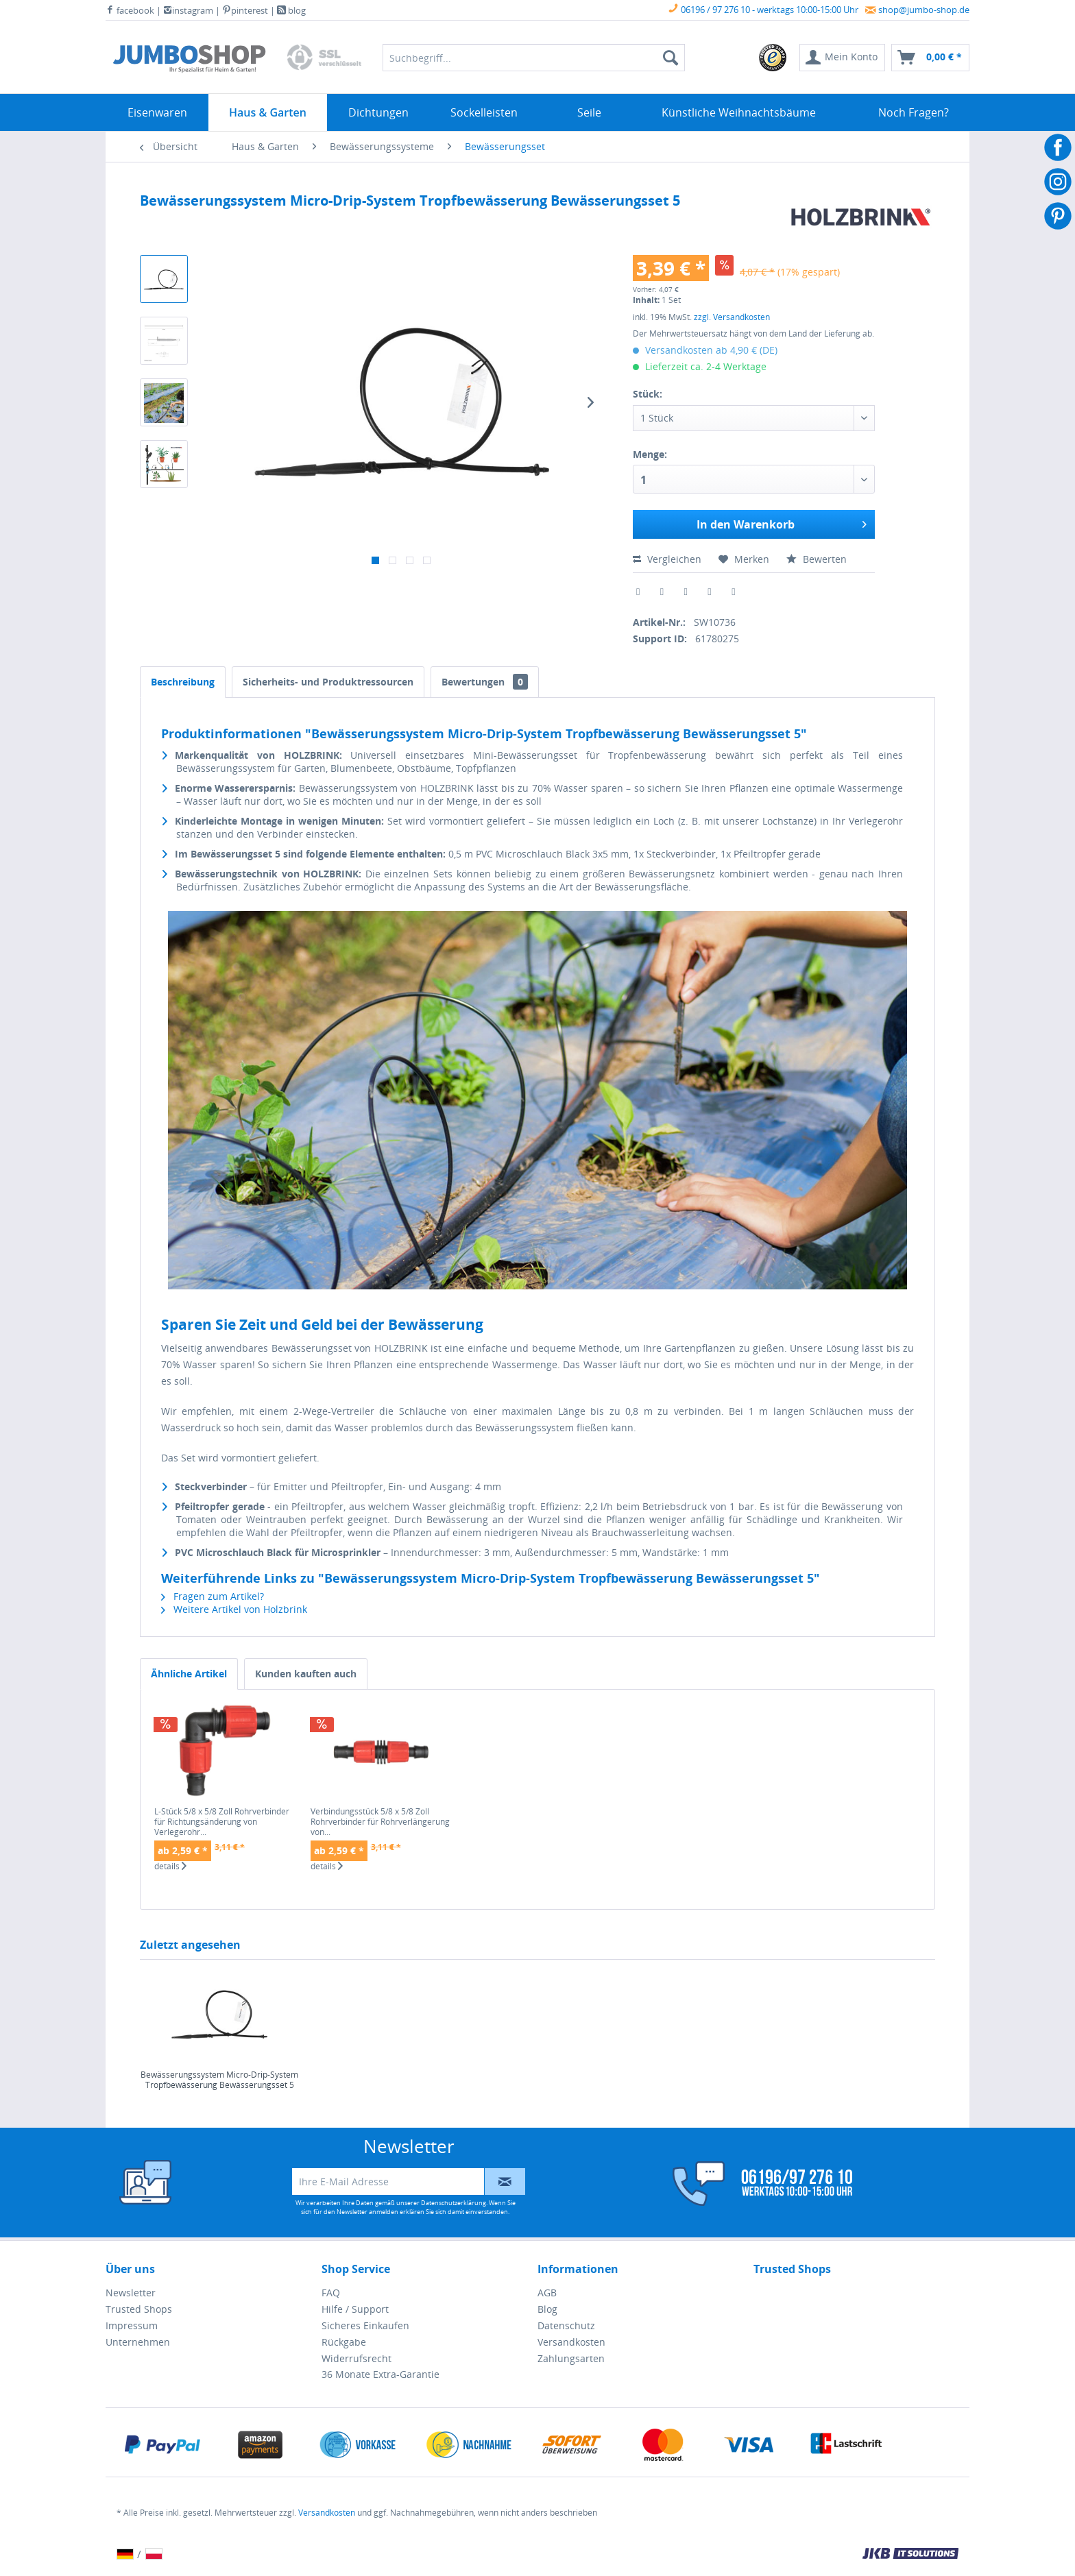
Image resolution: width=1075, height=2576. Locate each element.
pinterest (245, 10)
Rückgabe (344, 2341)
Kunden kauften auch (306, 1673)
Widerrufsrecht (356, 2358)
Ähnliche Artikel (189, 1673)
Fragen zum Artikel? (212, 1596)
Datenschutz (566, 2325)
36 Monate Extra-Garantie (380, 2374)
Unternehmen (138, 2341)
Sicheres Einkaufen (365, 2325)
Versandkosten (571, 2341)
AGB (547, 2292)
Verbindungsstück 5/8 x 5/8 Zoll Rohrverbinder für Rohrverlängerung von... (380, 1821)
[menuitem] (773, 57)
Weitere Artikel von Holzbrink (234, 1609)
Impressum (132, 2325)
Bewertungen (485, 682)
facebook (130, 10)
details (170, 1866)
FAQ (331, 2292)
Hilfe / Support (355, 2309)
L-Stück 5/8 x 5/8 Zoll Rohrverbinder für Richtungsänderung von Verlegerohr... (221, 1821)
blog (291, 10)
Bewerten (816, 559)
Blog (547, 2309)
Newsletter (131, 2292)
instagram (188, 10)
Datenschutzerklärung (453, 2202)
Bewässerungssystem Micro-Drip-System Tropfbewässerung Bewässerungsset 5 (219, 2080)
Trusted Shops (139, 2309)
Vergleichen (667, 559)
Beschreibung (183, 681)
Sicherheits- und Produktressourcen (328, 681)
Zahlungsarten (571, 2358)
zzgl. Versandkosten (732, 317)
